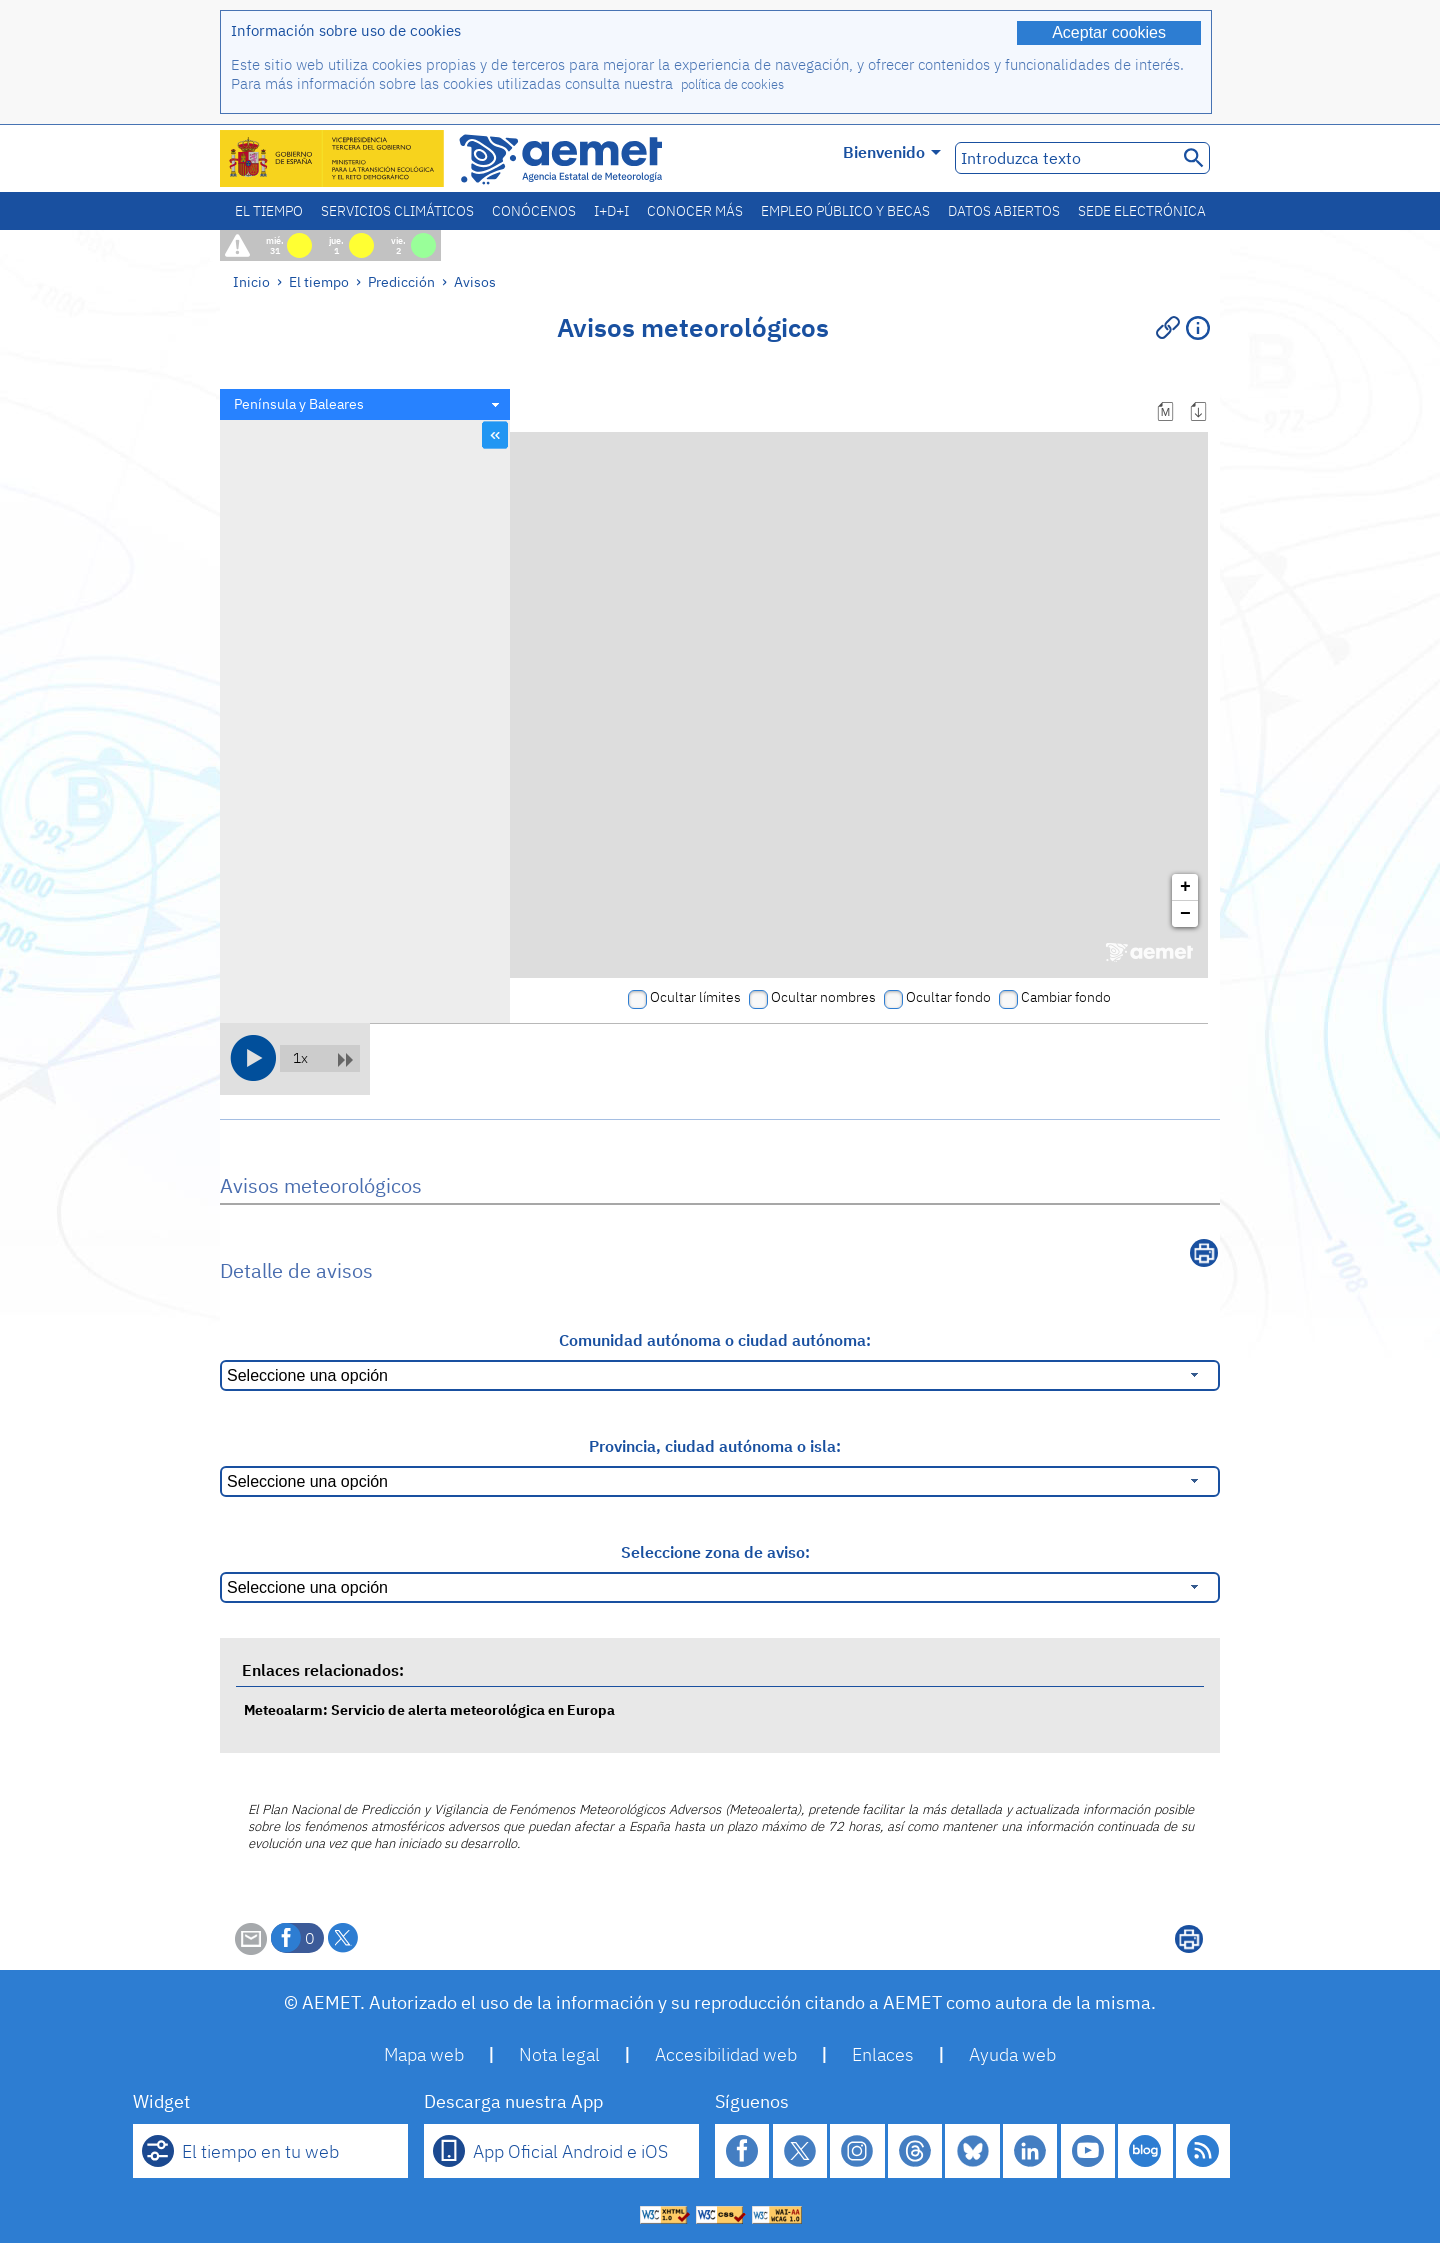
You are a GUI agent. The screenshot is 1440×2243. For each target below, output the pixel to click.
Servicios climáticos (397, 211)
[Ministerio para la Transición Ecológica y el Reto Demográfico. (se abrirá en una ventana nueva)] (333, 158)
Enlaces (883, 2054)
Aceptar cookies (1109, 32)
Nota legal (559, 2054)
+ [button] (1185, 887)
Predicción (401, 281)
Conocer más (695, 211)
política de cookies (732, 84)
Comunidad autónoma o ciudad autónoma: (715, 1340)
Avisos (475, 281)
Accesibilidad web (726, 2054)
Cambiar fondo (1066, 997)
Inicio (251, 281)
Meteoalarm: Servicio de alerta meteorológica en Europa (429, 1709)
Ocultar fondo (948, 997)
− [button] (1185, 914)
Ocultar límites (695, 997)
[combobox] (365, 404)
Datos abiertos (1004, 211)
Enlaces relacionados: (323, 1670)
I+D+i (611, 211)
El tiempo (269, 211)
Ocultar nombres (823, 997)
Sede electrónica (1142, 211)
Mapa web (424, 2054)
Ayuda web (1012, 2054)
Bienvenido (892, 152)
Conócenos (534, 211)
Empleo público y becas (845, 211)
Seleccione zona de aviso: (715, 1552)
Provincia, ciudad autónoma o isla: (715, 1446)
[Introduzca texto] (1064, 158)
